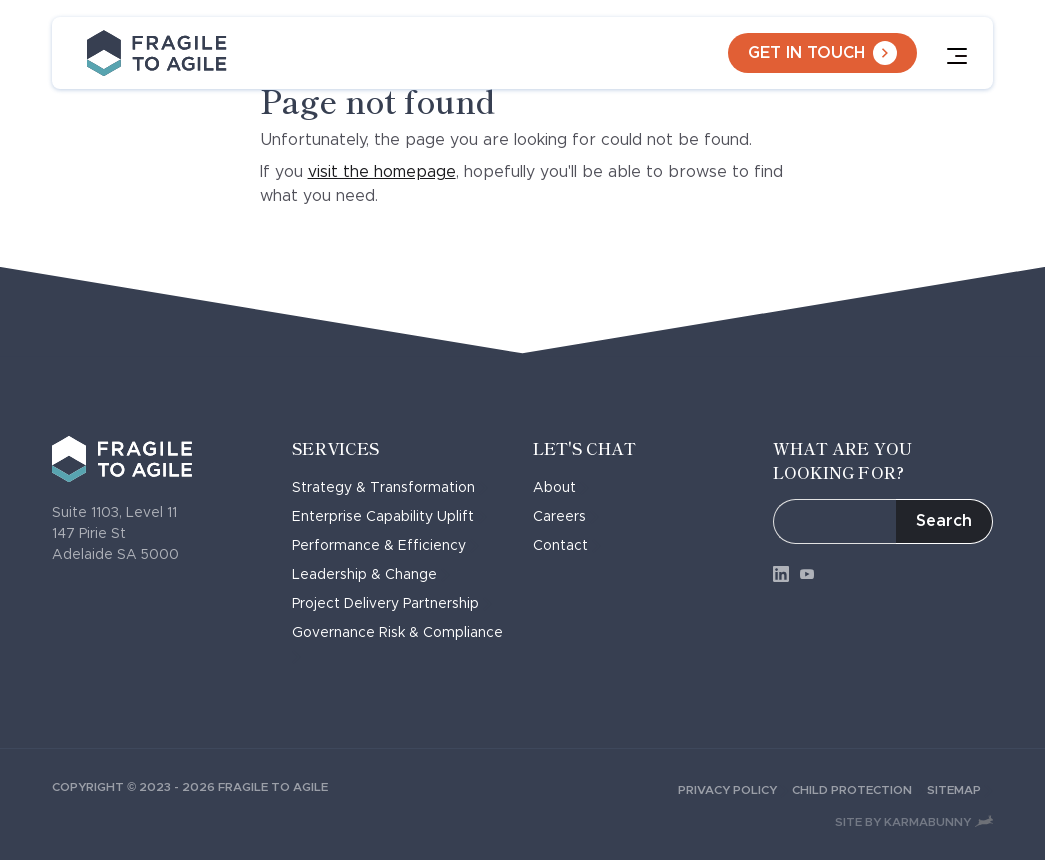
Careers (566, 517)
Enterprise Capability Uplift (389, 517)
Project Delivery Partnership (392, 604)
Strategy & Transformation (390, 488)
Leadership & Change (371, 575)
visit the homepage (382, 172)
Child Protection (859, 790)
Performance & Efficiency (385, 546)
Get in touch (822, 53)
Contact (567, 546)
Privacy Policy (735, 790)
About (561, 488)
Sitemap (960, 790)
